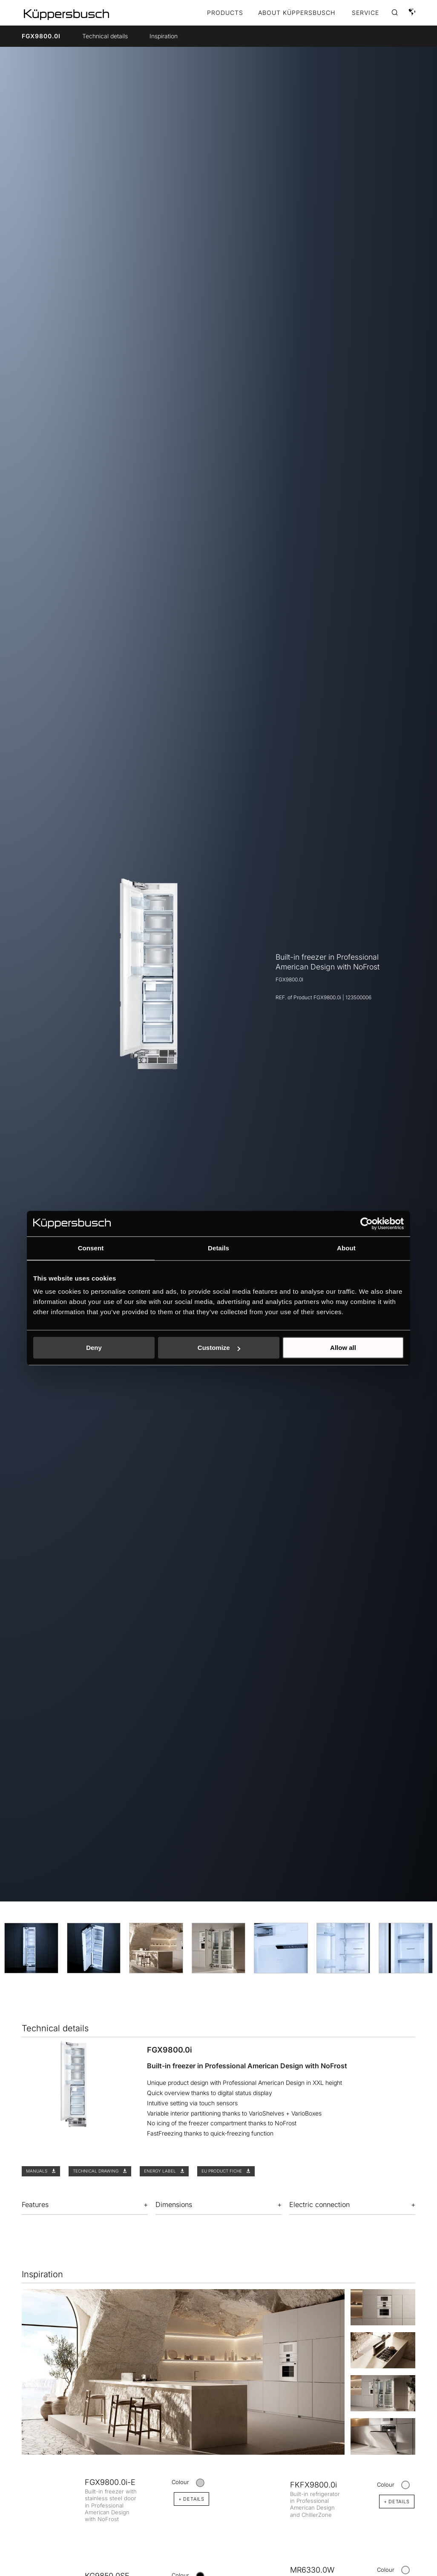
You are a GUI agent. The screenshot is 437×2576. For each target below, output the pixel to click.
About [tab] (346, 1248)
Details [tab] (218, 1248)
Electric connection (319, 2204)
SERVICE (365, 13)
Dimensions (173, 2204)
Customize (219, 1347)
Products (225, 13)
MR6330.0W (312, 2569)
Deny (94, 1347)
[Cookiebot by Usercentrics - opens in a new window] (366, 1223)
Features (35, 2204)
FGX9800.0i (41, 36)
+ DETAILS (191, 2499)
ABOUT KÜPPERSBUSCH (296, 13)
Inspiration (164, 36)
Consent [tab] (91, 1248)
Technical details (105, 36)
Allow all (343, 1347)
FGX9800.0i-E (110, 2482)
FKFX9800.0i (313, 2484)
